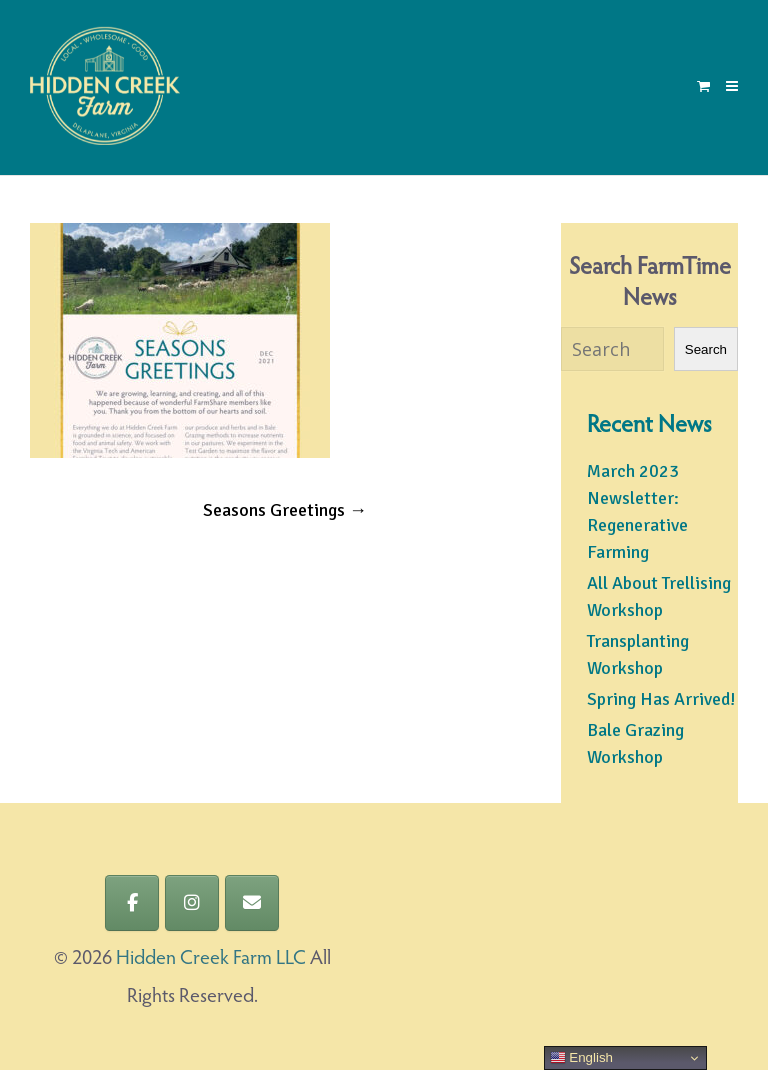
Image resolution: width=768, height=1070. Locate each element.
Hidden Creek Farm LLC (211, 959)
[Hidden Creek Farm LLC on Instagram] (192, 903)
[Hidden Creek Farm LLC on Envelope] (252, 903)
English (581, 1058)
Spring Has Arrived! (661, 699)
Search (706, 349)
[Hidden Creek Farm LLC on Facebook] (132, 903)
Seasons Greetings (285, 510)
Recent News (649, 426)
